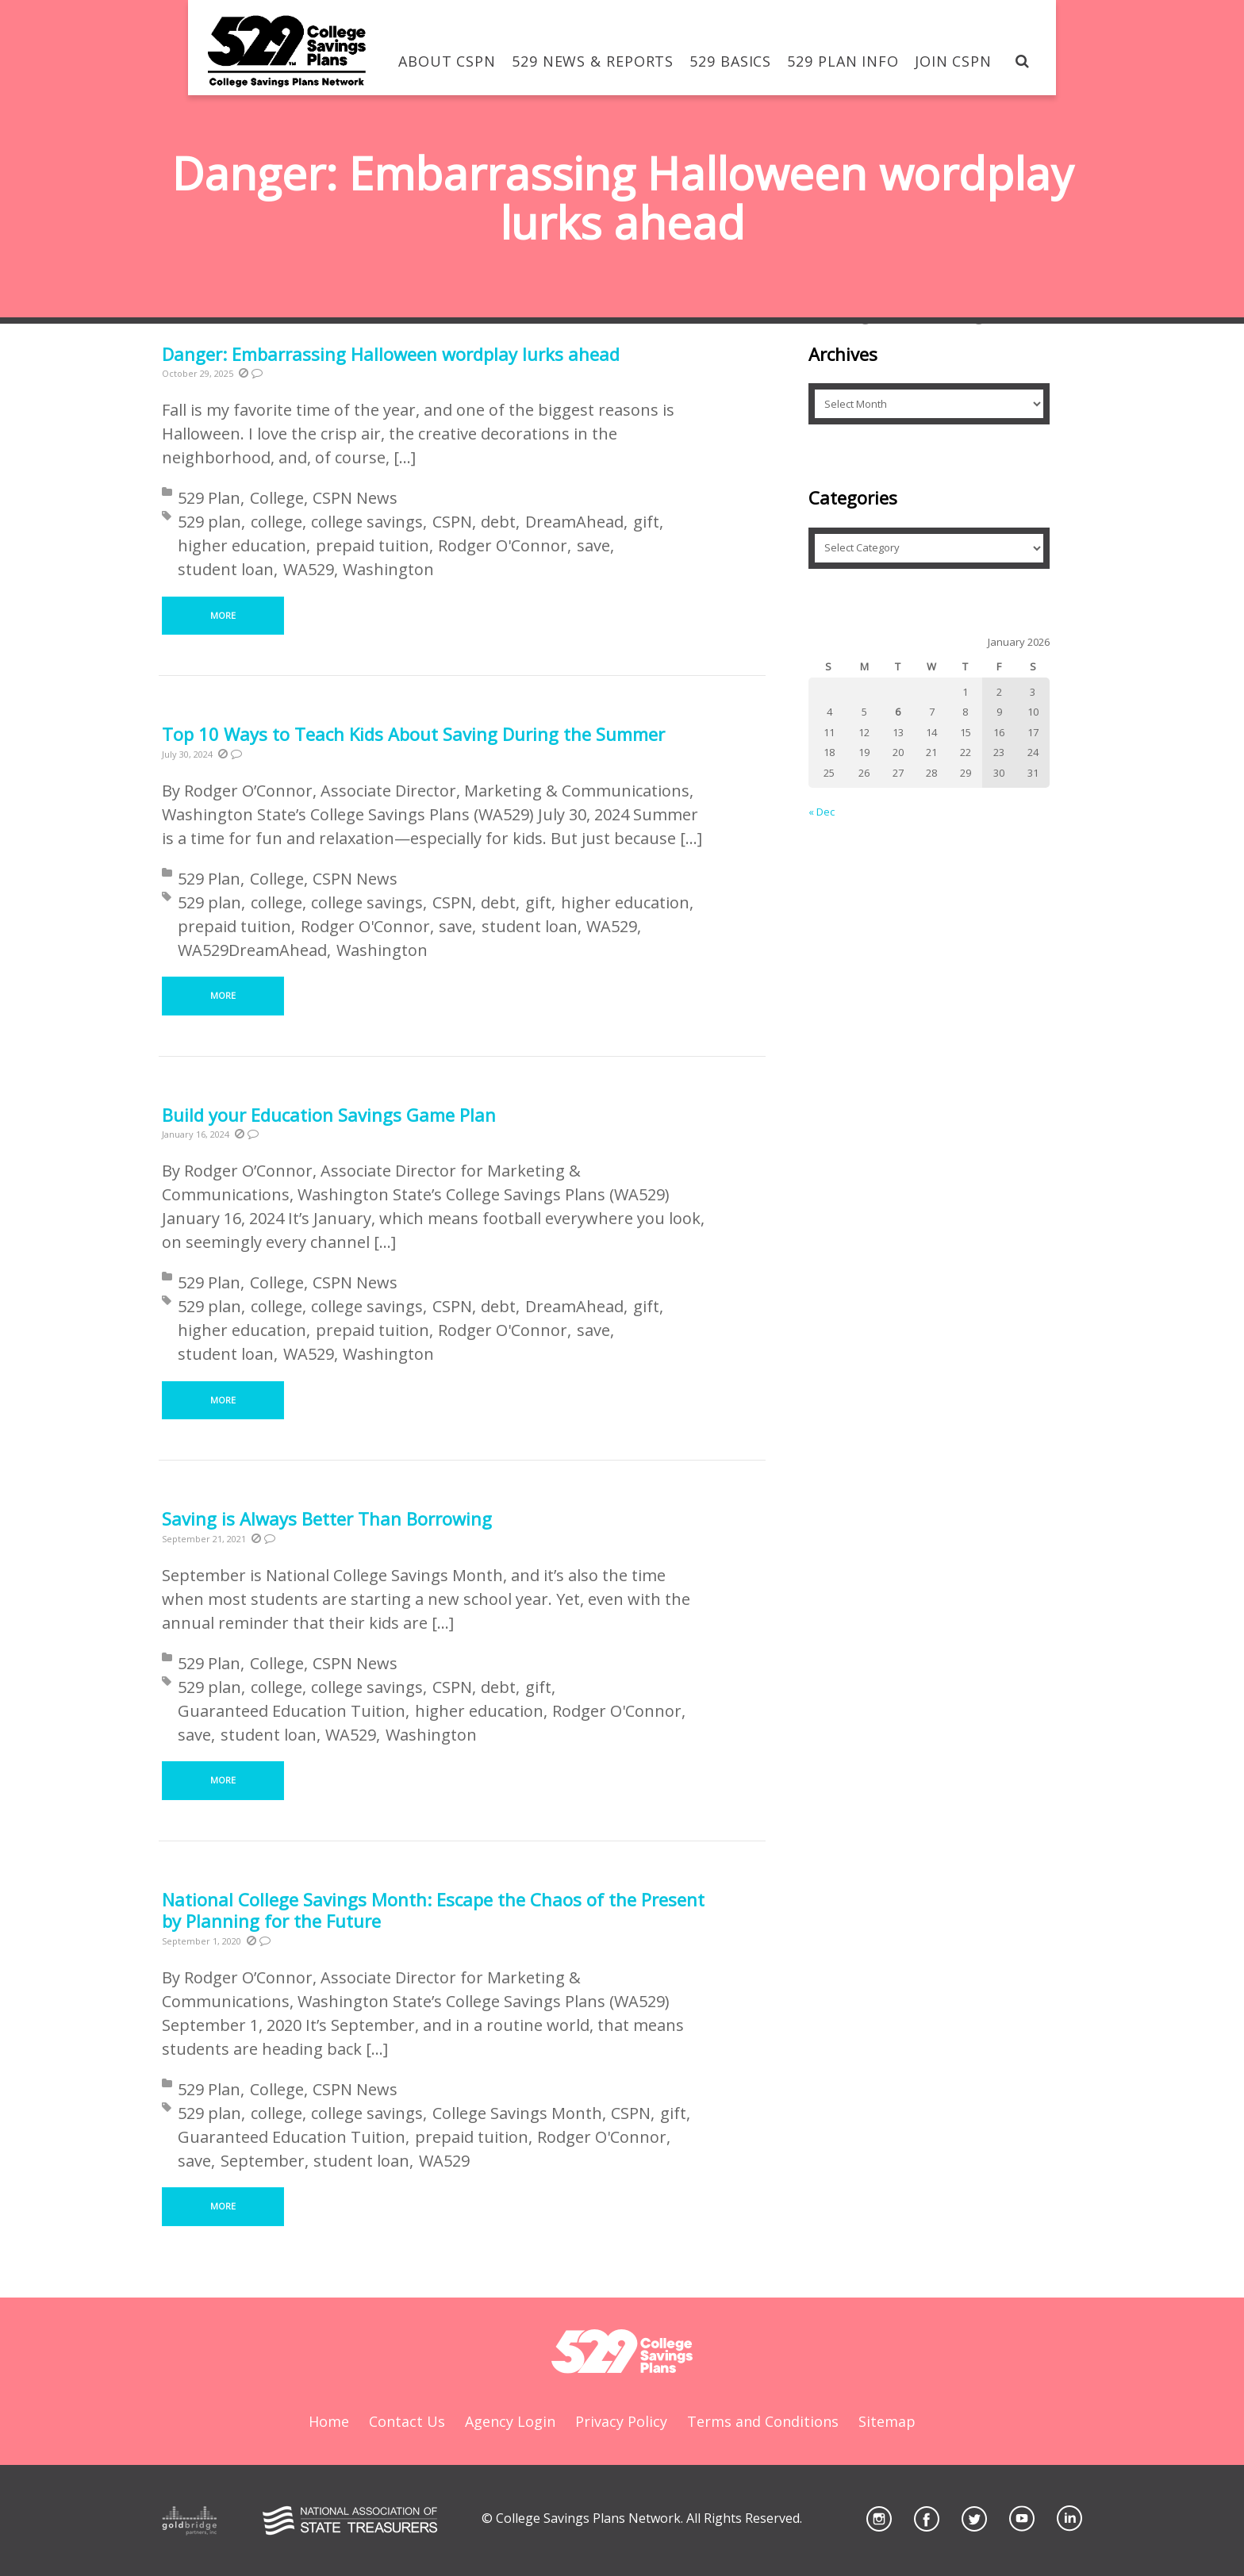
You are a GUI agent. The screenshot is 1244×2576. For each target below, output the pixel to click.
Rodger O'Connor (502, 545)
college (276, 521)
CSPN (452, 521)
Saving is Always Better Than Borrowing (327, 1518)
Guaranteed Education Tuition (291, 1711)
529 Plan (209, 498)
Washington (388, 569)
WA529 (308, 569)
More (223, 615)
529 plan (209, 521)
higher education (242, 545)
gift (646, 521)
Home (329, 2421)
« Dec (821, 811)
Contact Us (407, 2421)
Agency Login (510, 2421)
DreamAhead (574, 521)
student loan (226, 569)
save (593, 545)
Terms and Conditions (763, 2421)
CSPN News (355, 498)
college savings (367, 521)
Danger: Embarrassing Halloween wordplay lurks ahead (391, 354)
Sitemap (887, 2421)
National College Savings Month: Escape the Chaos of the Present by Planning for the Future (433, 1910)
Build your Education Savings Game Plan (329, 1115)
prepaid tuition (372, 545)
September (263, 2160)
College (277, 498)
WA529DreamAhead (252, 950)
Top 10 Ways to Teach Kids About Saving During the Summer (416, 734)
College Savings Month (517, 2113)
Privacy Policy (621, 2421)
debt (498, 521)
